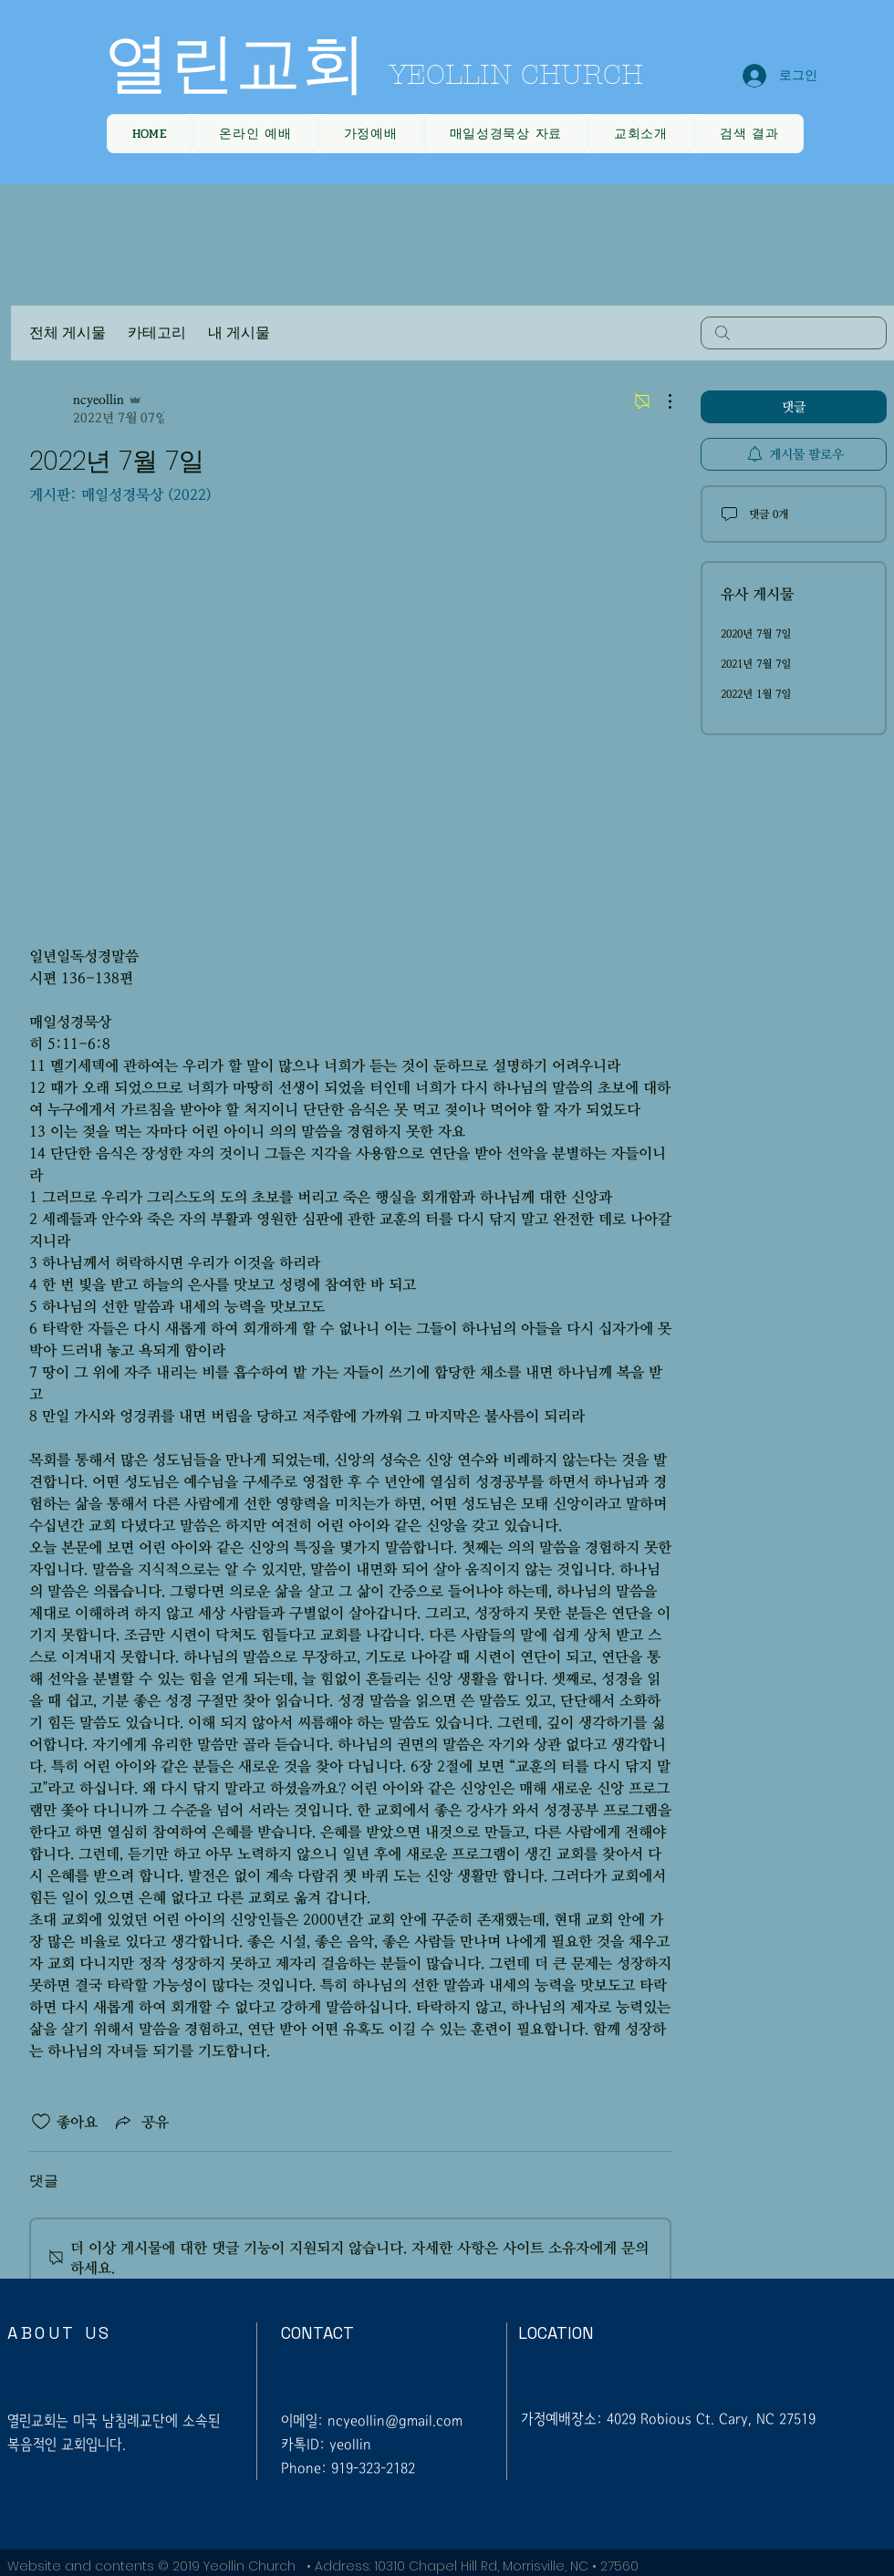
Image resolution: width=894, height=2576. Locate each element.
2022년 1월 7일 (756, 694)
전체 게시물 (67, 332)
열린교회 (235, 64)
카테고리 (157, 332)
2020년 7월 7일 (756, 634)
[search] (794, 333)
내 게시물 (239, 332)
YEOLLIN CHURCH (516, 75)
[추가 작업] (660, 401)
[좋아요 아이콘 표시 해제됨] (41, 2122)
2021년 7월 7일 (756, 664)
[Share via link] (140, 2122)
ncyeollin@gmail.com (395, 2420)
